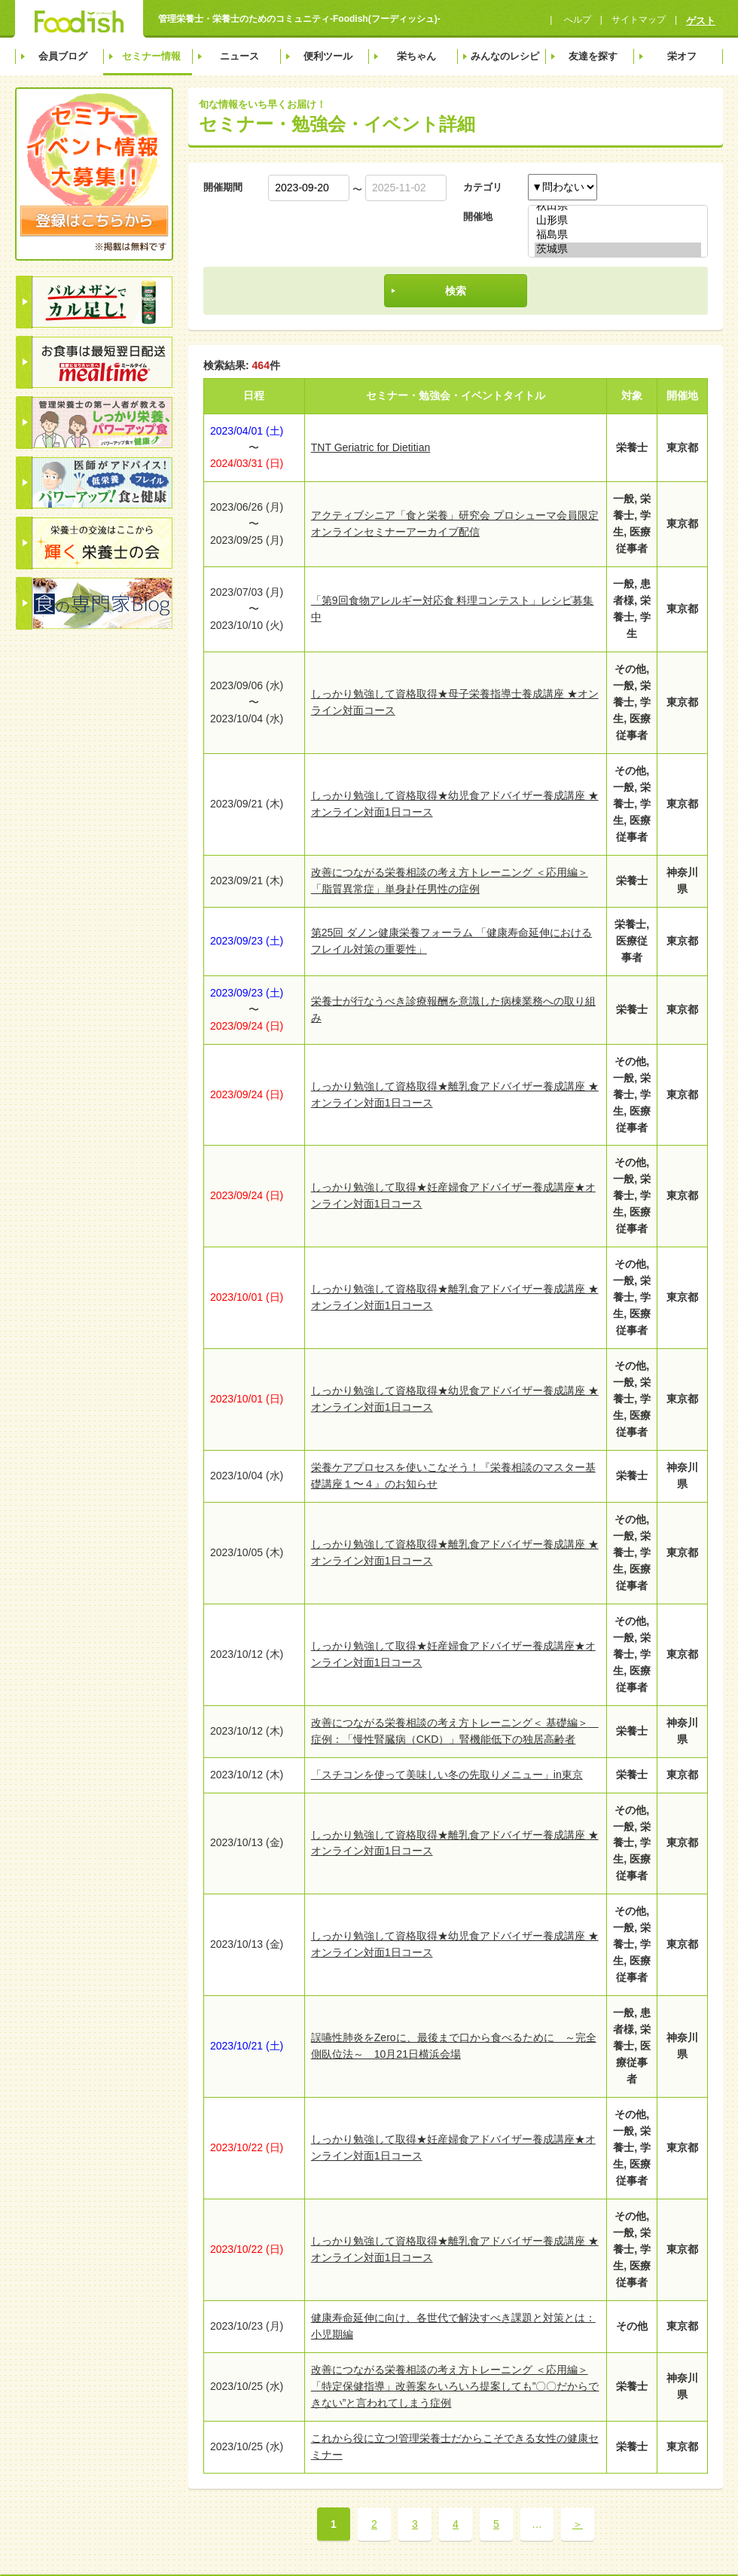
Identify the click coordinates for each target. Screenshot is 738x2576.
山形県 (618, 221)
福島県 (618, 235)
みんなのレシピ (505, 56)
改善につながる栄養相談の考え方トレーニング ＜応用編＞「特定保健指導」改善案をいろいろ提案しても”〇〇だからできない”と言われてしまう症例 (455, 2386)
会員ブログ (62, 56)
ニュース (239, 56)
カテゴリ (482, 187)
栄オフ (682, 56)
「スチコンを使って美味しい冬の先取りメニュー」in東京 (447, 1775)
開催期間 (222, 187)
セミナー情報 (151, 56)
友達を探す (593, 56)
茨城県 (618, 250)
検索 (455, 291)
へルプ (575, 19)
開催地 (478, 216)
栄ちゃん (416, 56)
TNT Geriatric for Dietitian (370, 447)
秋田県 (618, 207)
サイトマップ (638, 19)
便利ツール (327, 56)
